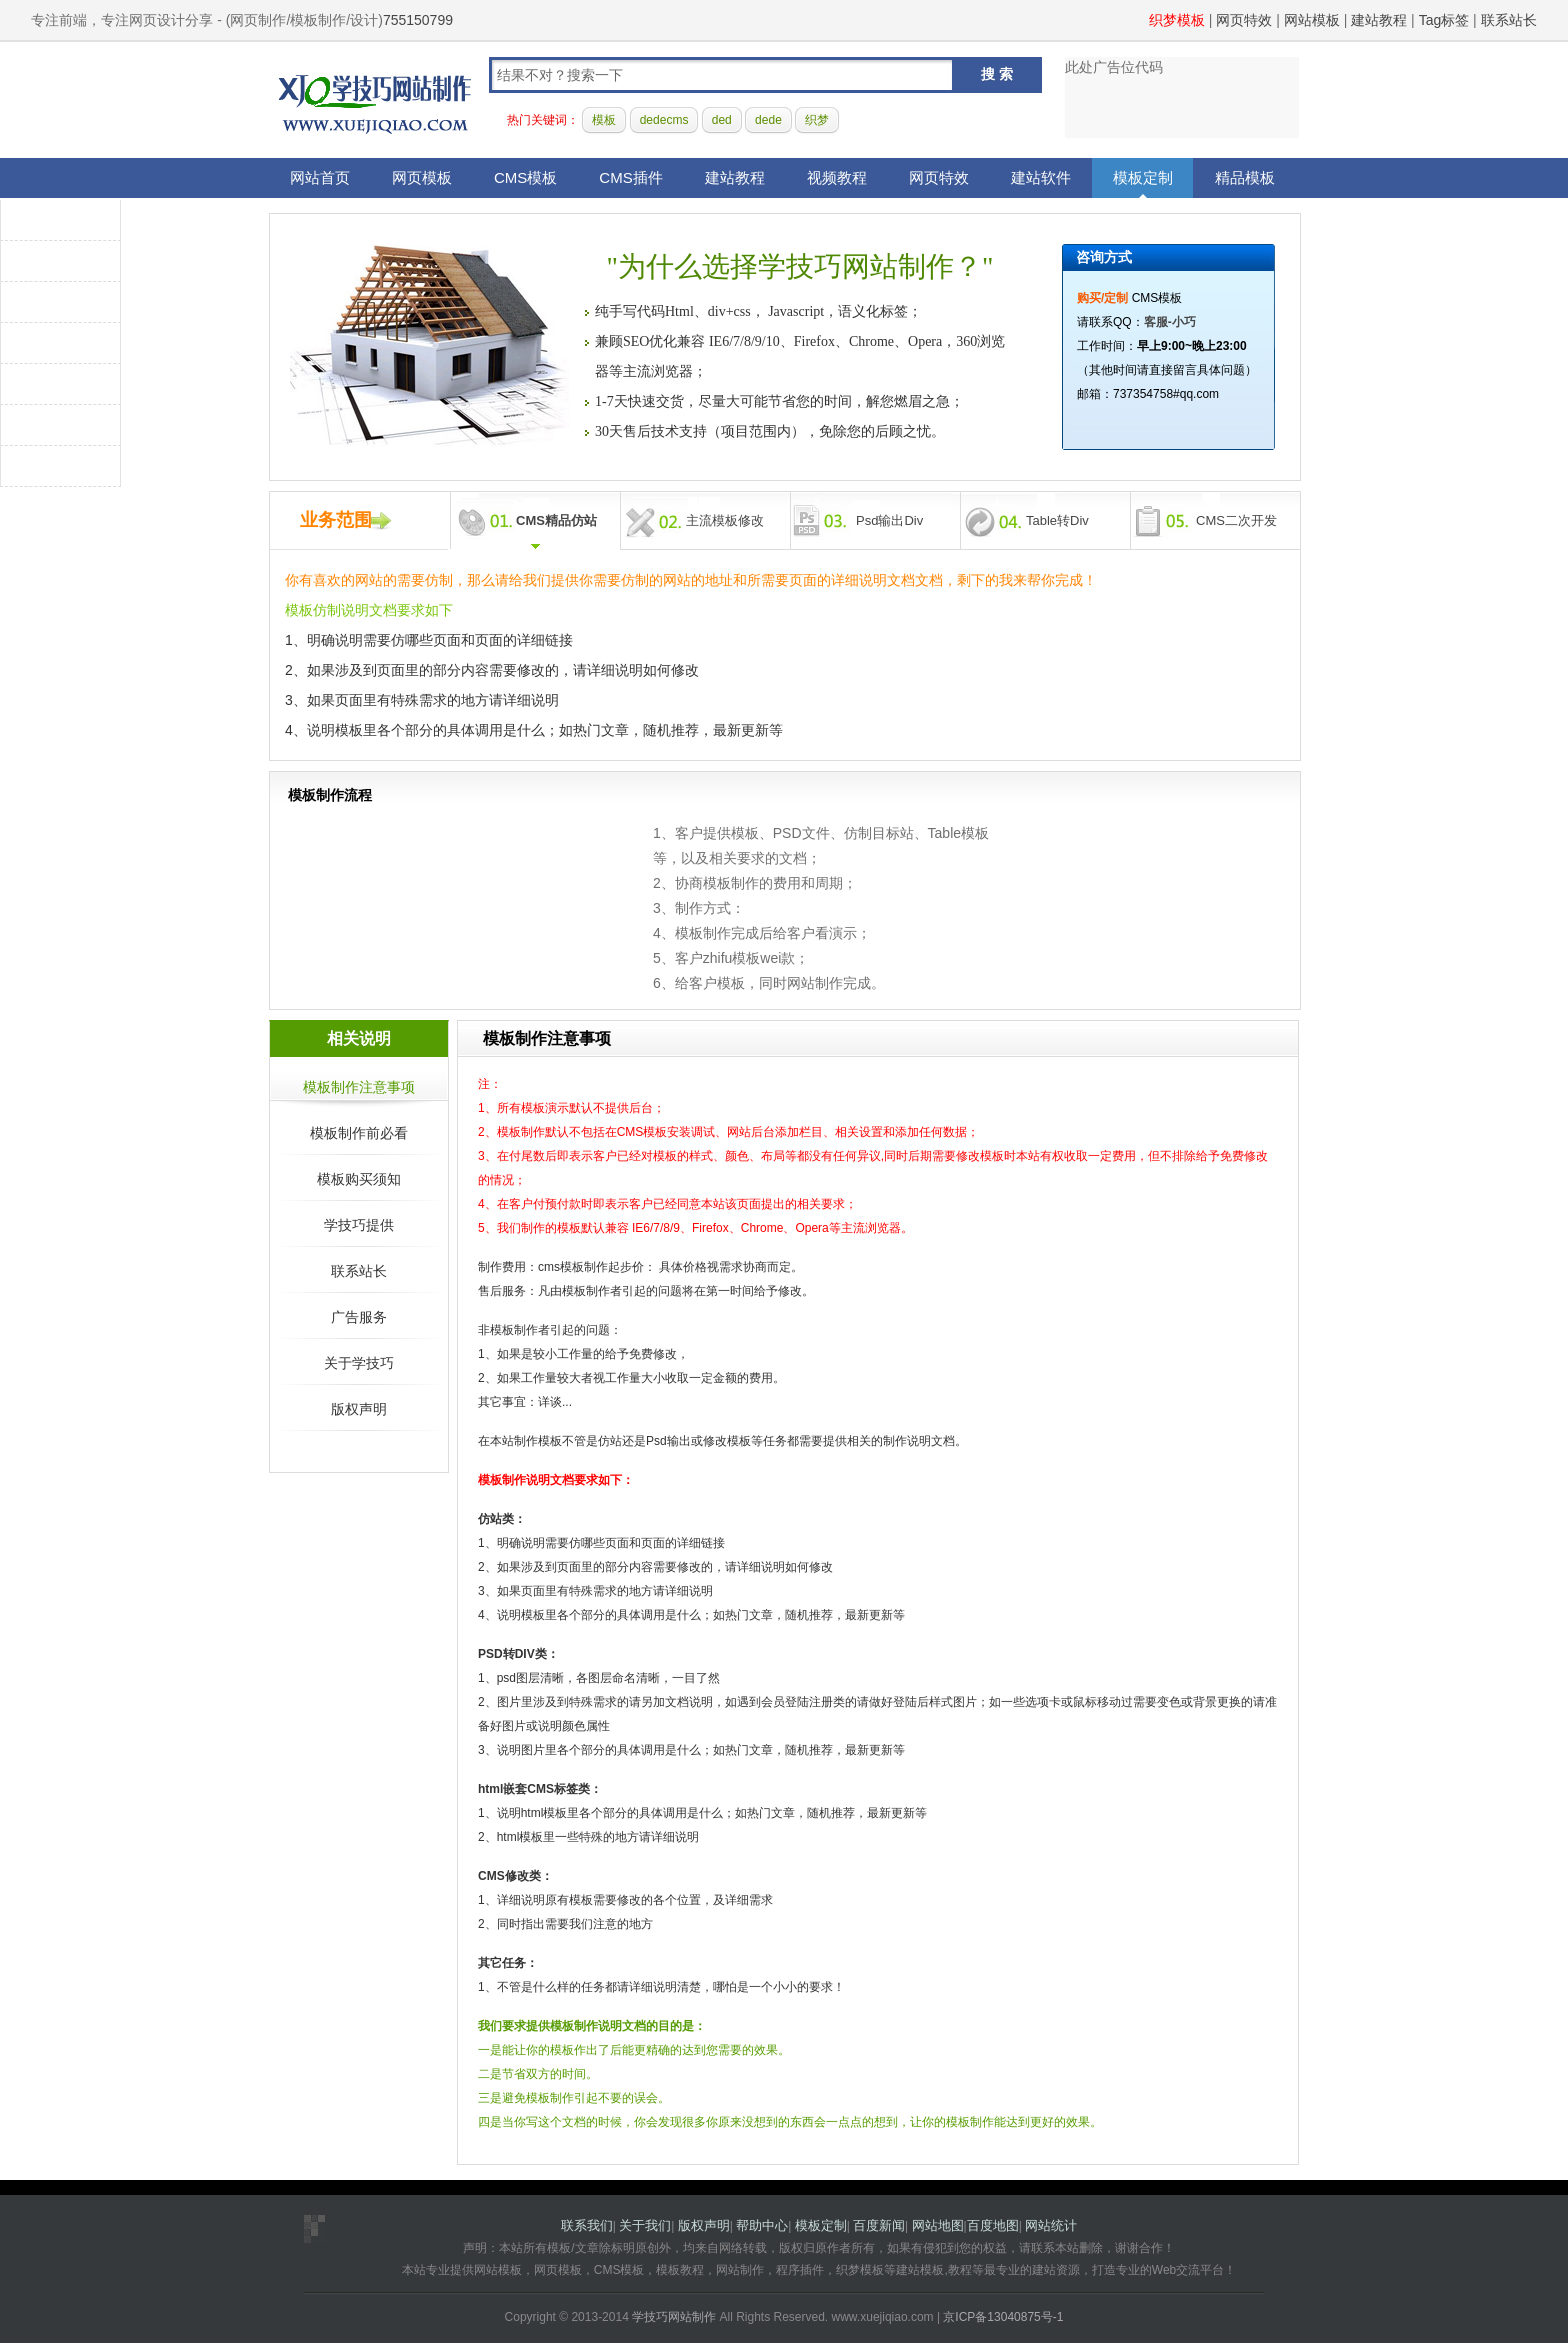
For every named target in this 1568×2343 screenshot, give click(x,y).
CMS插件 (630, 177)
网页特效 (1244, 20)
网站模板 (1312, 20)
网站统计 (1051, 2225)
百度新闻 (879, 2225)
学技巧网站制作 (375, 100)
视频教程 (837, 177)
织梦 (817, 120)
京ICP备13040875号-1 (1003, 2317)
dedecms (664, 120)
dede (768, 120)
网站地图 (938, 2225)
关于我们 (645, 2225)
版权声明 (704, 2225)
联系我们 (587, 2225)
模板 (604, 120)
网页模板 (422, 177)
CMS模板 (525, 177)
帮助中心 (762, 2225)
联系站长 (1509, 20)
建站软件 (1041, 177)
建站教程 (1379, 20)
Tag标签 (1444, 20)
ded (722, 120)
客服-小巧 (1170, 322)
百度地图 (993, 2225)
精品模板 (1245, 177)
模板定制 (1143, 177)
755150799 (418, 20)
